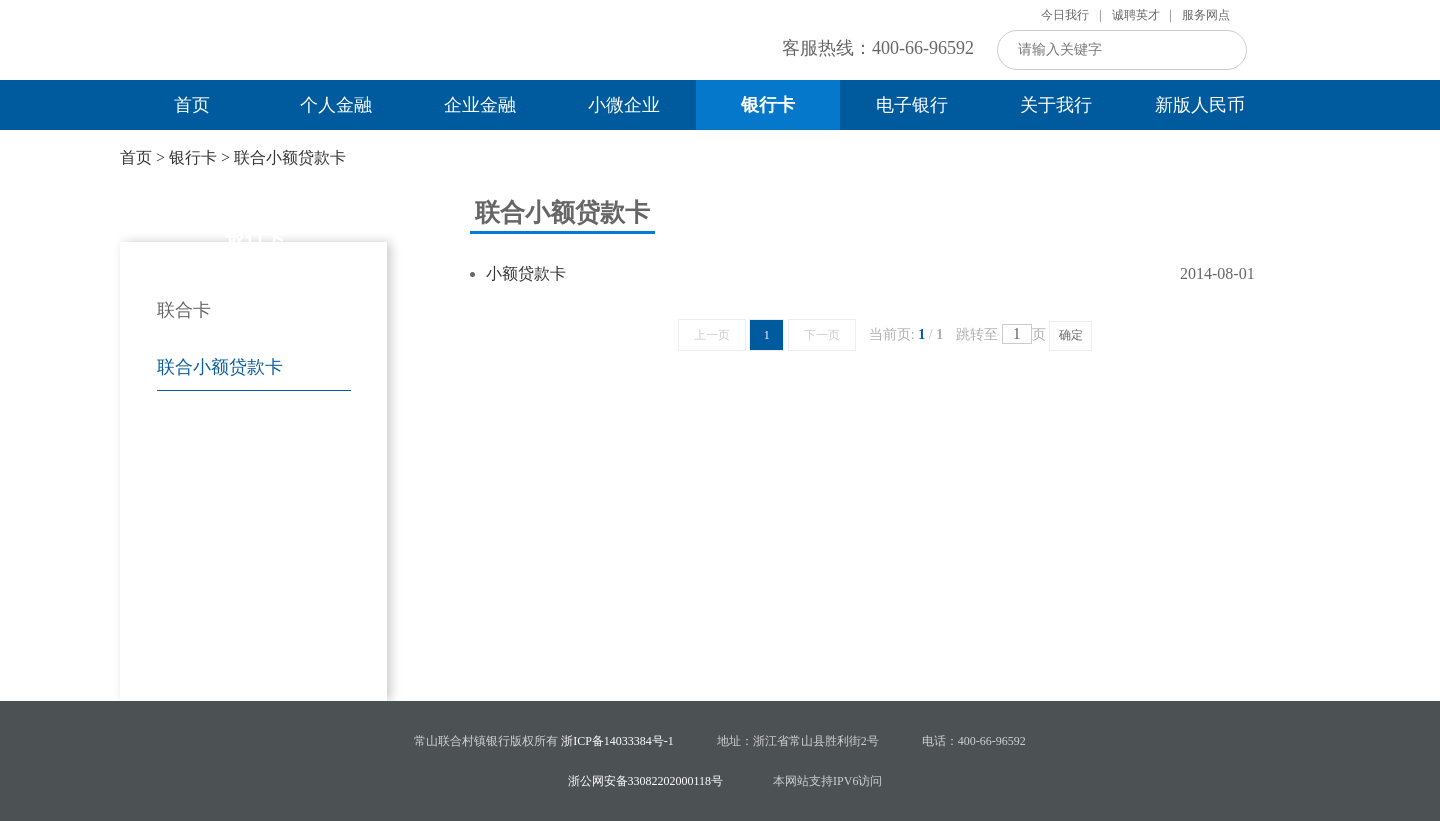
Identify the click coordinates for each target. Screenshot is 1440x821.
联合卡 (184, 310)
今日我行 (1065, 15)
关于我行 (1056, 105)
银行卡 (768, 105)
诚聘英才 (1136, 15)
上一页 (712, 335)
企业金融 (480, 105)
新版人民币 (1200, 105)
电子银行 (912, 105)
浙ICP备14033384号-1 (617, 741)
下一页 (822, 335)
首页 (192, 105)
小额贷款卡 (526, 273)
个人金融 (336, 105)
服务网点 (1206, 15)
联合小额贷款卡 (290, 157)
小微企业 (624, 105)
